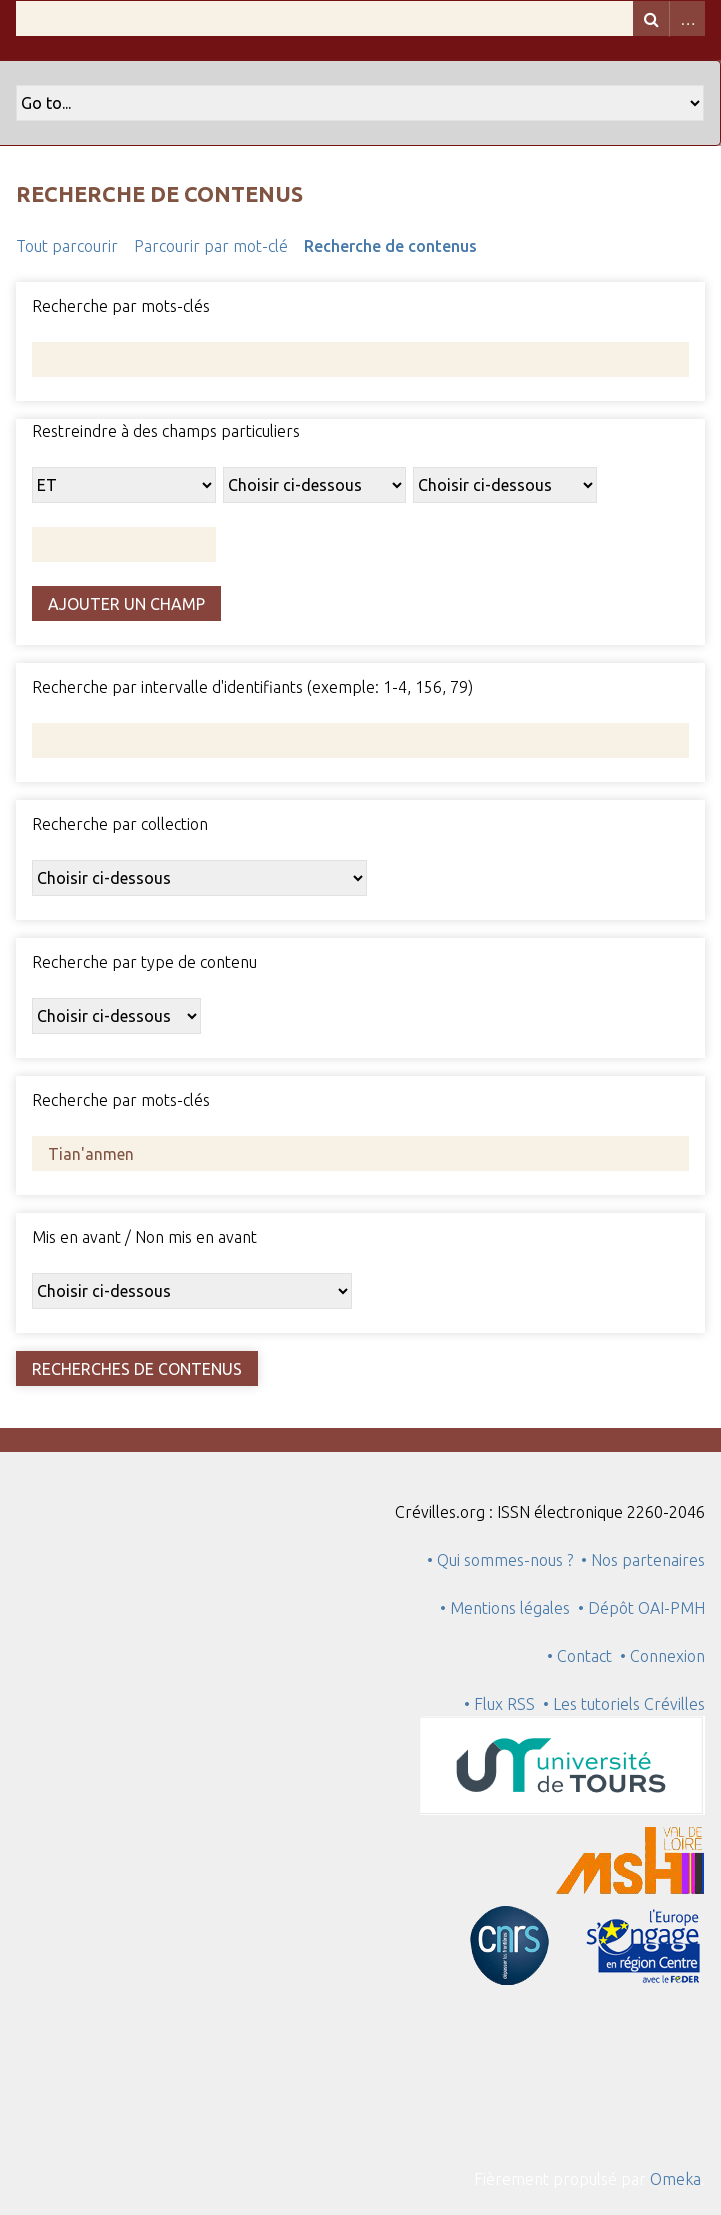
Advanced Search (687, 18)
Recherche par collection (120, 824)
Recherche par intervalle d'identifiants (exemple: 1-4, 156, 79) (252, 687)
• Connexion (662, 1656)
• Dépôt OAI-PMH (641, 1608)
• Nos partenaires (643, 1560)
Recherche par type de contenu (144, 962)
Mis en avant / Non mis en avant (144, 1237)
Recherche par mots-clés (121, 306)
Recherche (651, 18)
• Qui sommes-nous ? (500, 1560)
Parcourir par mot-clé (211, 246)
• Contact (583, 1656)
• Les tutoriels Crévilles (624, 1704)
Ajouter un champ (126, 604)
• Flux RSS (499, 1704)
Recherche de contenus (390, 246)
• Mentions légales (505, 1608)
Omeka (675, 2179)
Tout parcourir (67, 246)
